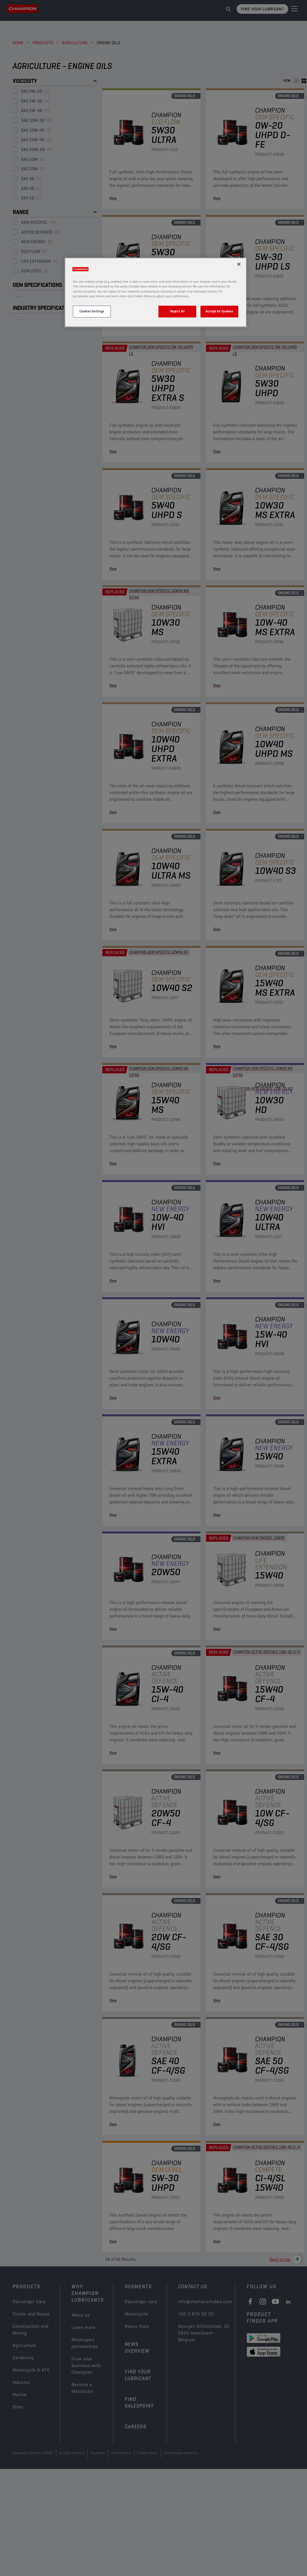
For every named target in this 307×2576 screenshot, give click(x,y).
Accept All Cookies (219, 311)
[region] (155, 292)
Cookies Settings (91, 311)
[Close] (239, 264)
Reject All (177, 311)
